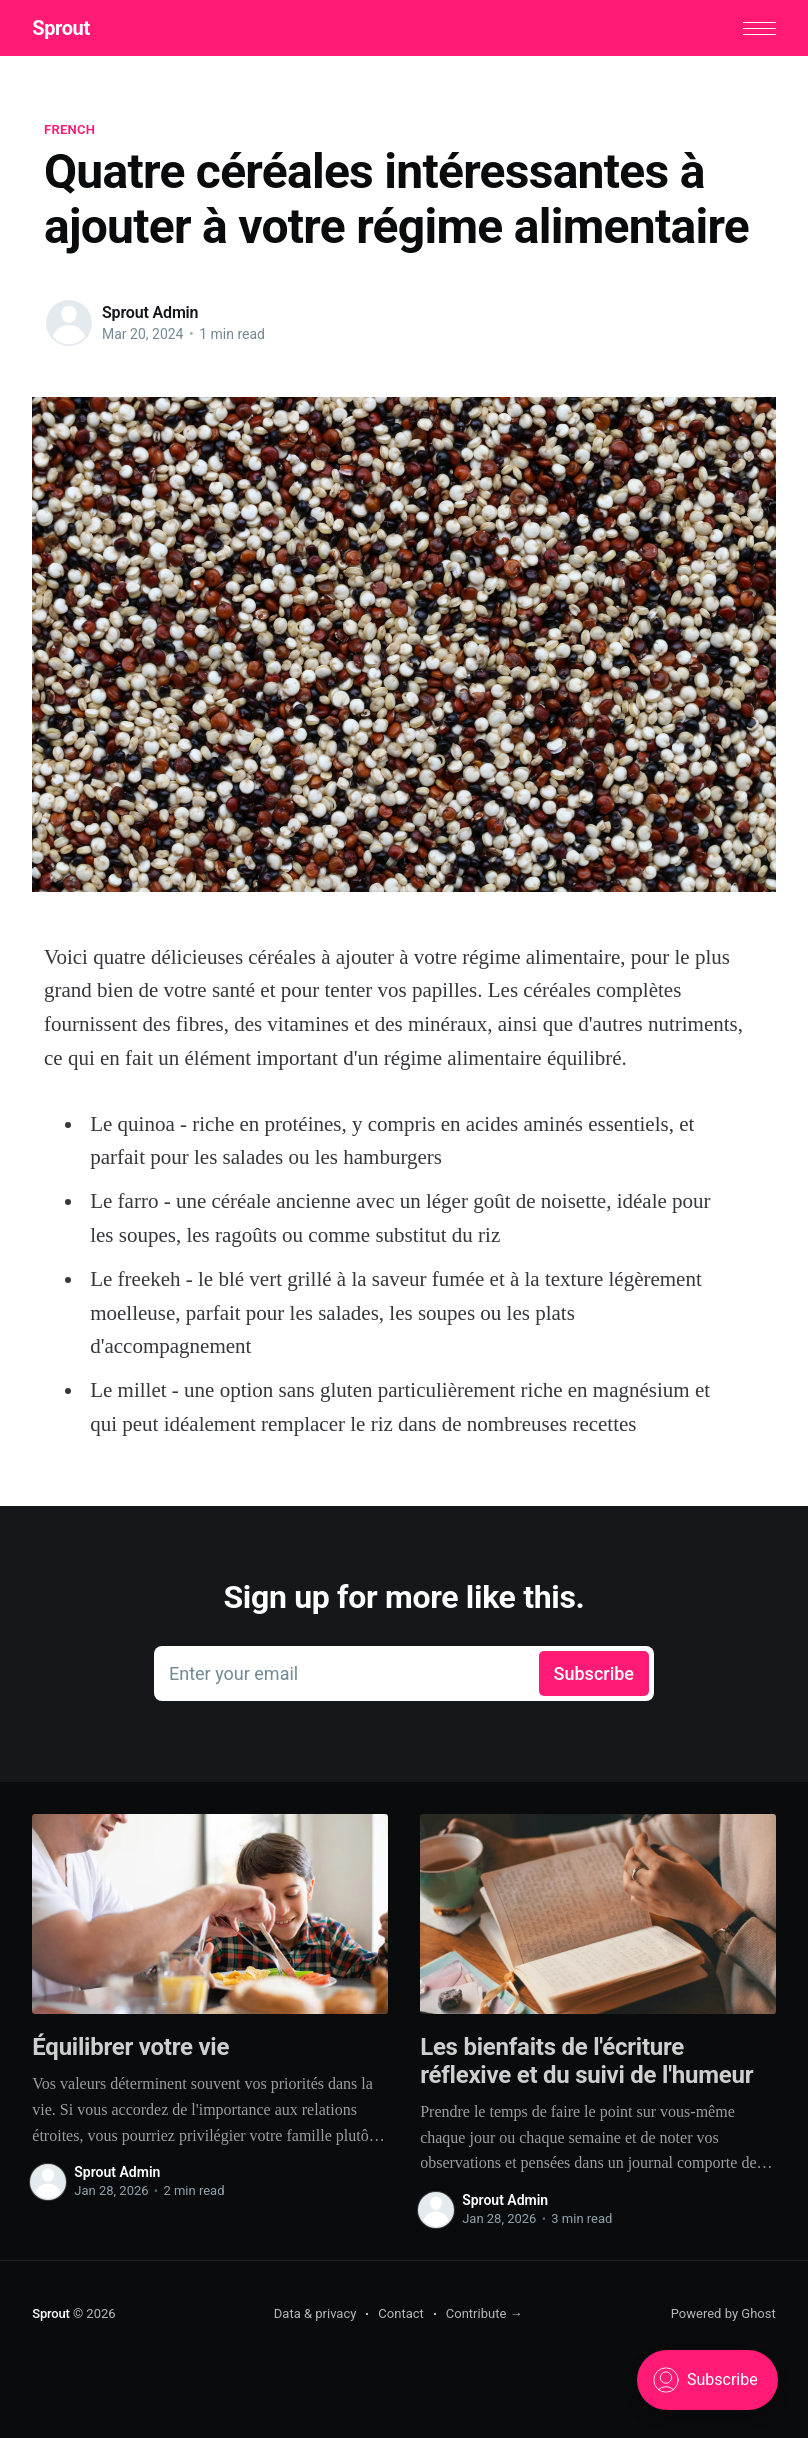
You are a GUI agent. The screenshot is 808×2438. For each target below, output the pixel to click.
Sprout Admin (150, 312)
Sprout (60, 28)
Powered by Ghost (723, 2313)
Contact (400, 2313)
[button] (759, 28)
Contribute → (484, 2313)
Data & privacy (315, 2313)
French (69, 129)
